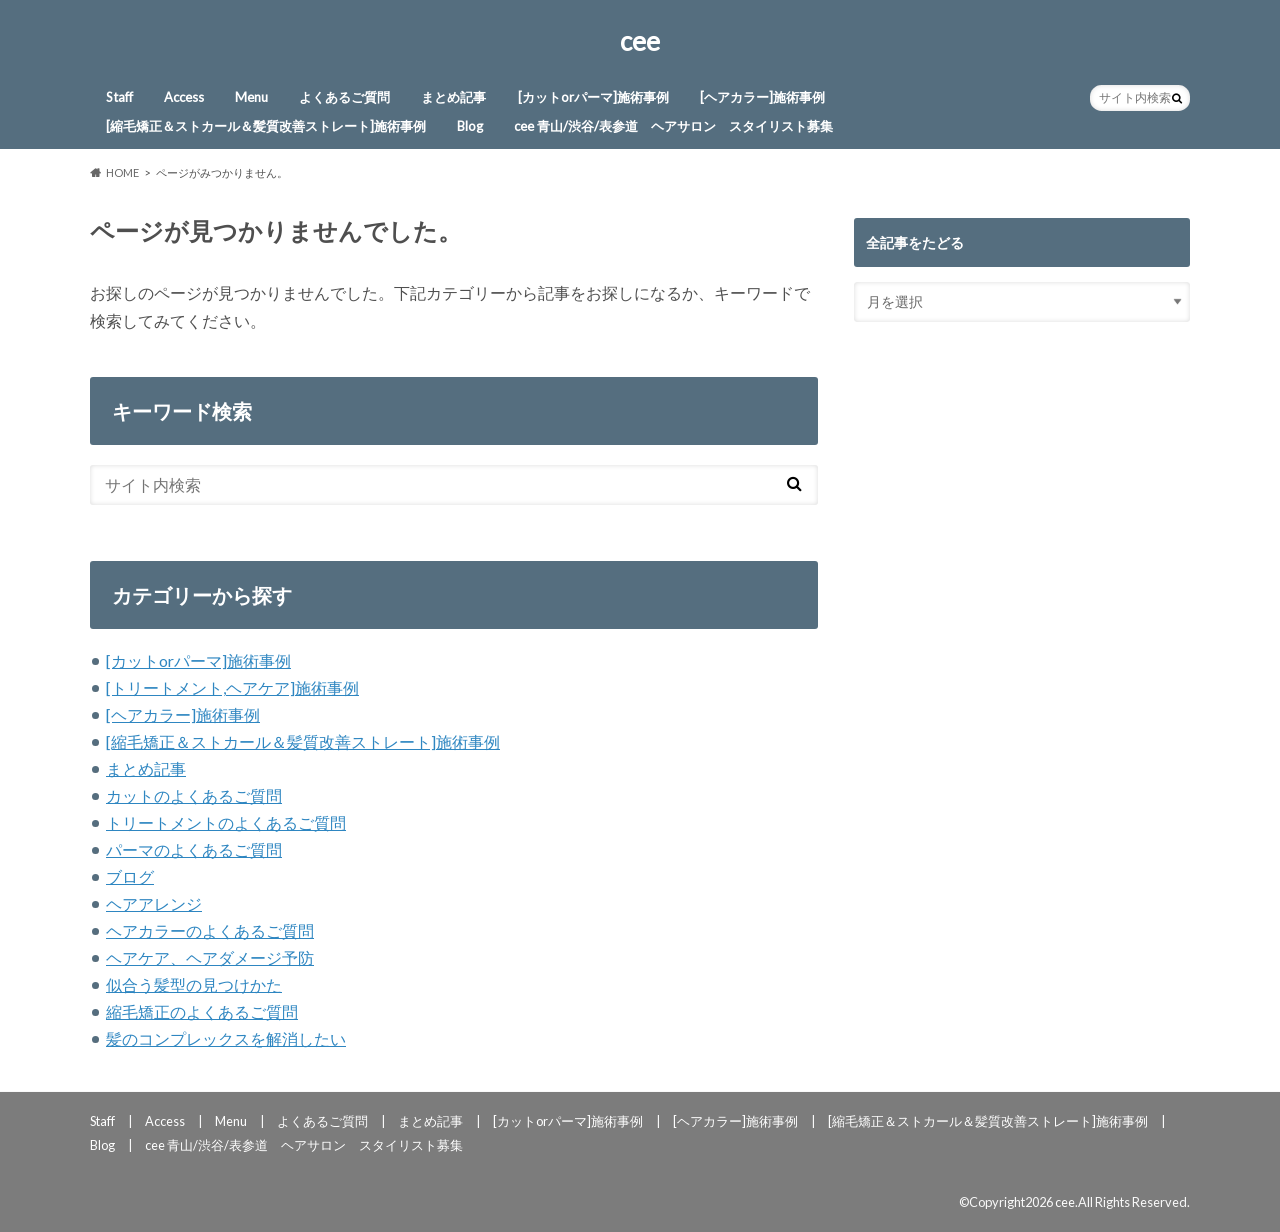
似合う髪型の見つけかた (194, 984)
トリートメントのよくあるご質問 (226, 822)
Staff (119, 97)
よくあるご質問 (344, 97)
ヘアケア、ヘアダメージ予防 (210, 957)
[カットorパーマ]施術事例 (593, 97)
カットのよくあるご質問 (194, 795)
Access (184, 97)
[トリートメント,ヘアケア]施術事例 (232, 687)
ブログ (130, 876)
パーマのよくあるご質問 (194, 849)
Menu (251, 97)
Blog (470, 126)
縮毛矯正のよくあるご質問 (202, 1011)
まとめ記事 (453, 97)
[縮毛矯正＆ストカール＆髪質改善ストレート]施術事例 (266, 126)
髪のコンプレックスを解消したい (226, 1038)
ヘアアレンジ (154, 903)
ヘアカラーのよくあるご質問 (210, 930)
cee (640, 41)
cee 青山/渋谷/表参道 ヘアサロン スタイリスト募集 (673, 126)
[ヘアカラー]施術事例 (762, 97)
